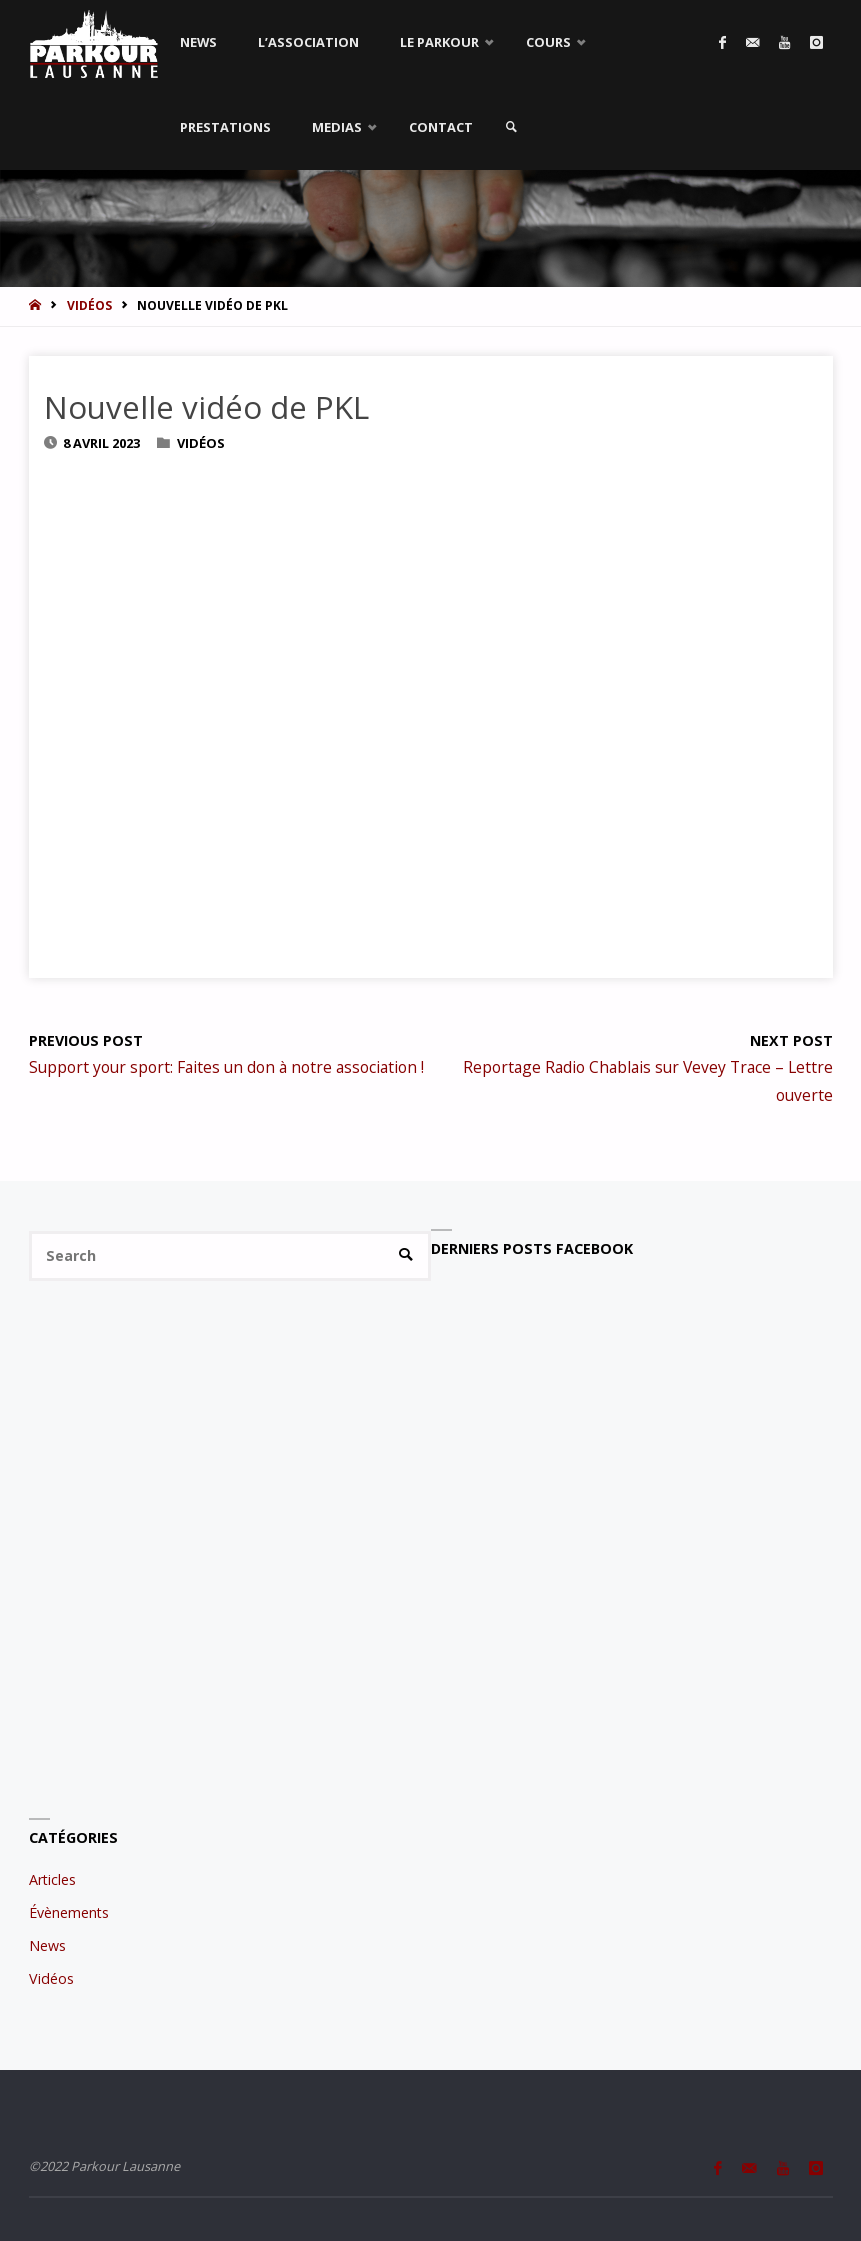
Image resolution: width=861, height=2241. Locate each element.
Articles (52, 1879)
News (47, 1945)
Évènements (69, 1912)
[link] (511, 127)
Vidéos (89, 305)
